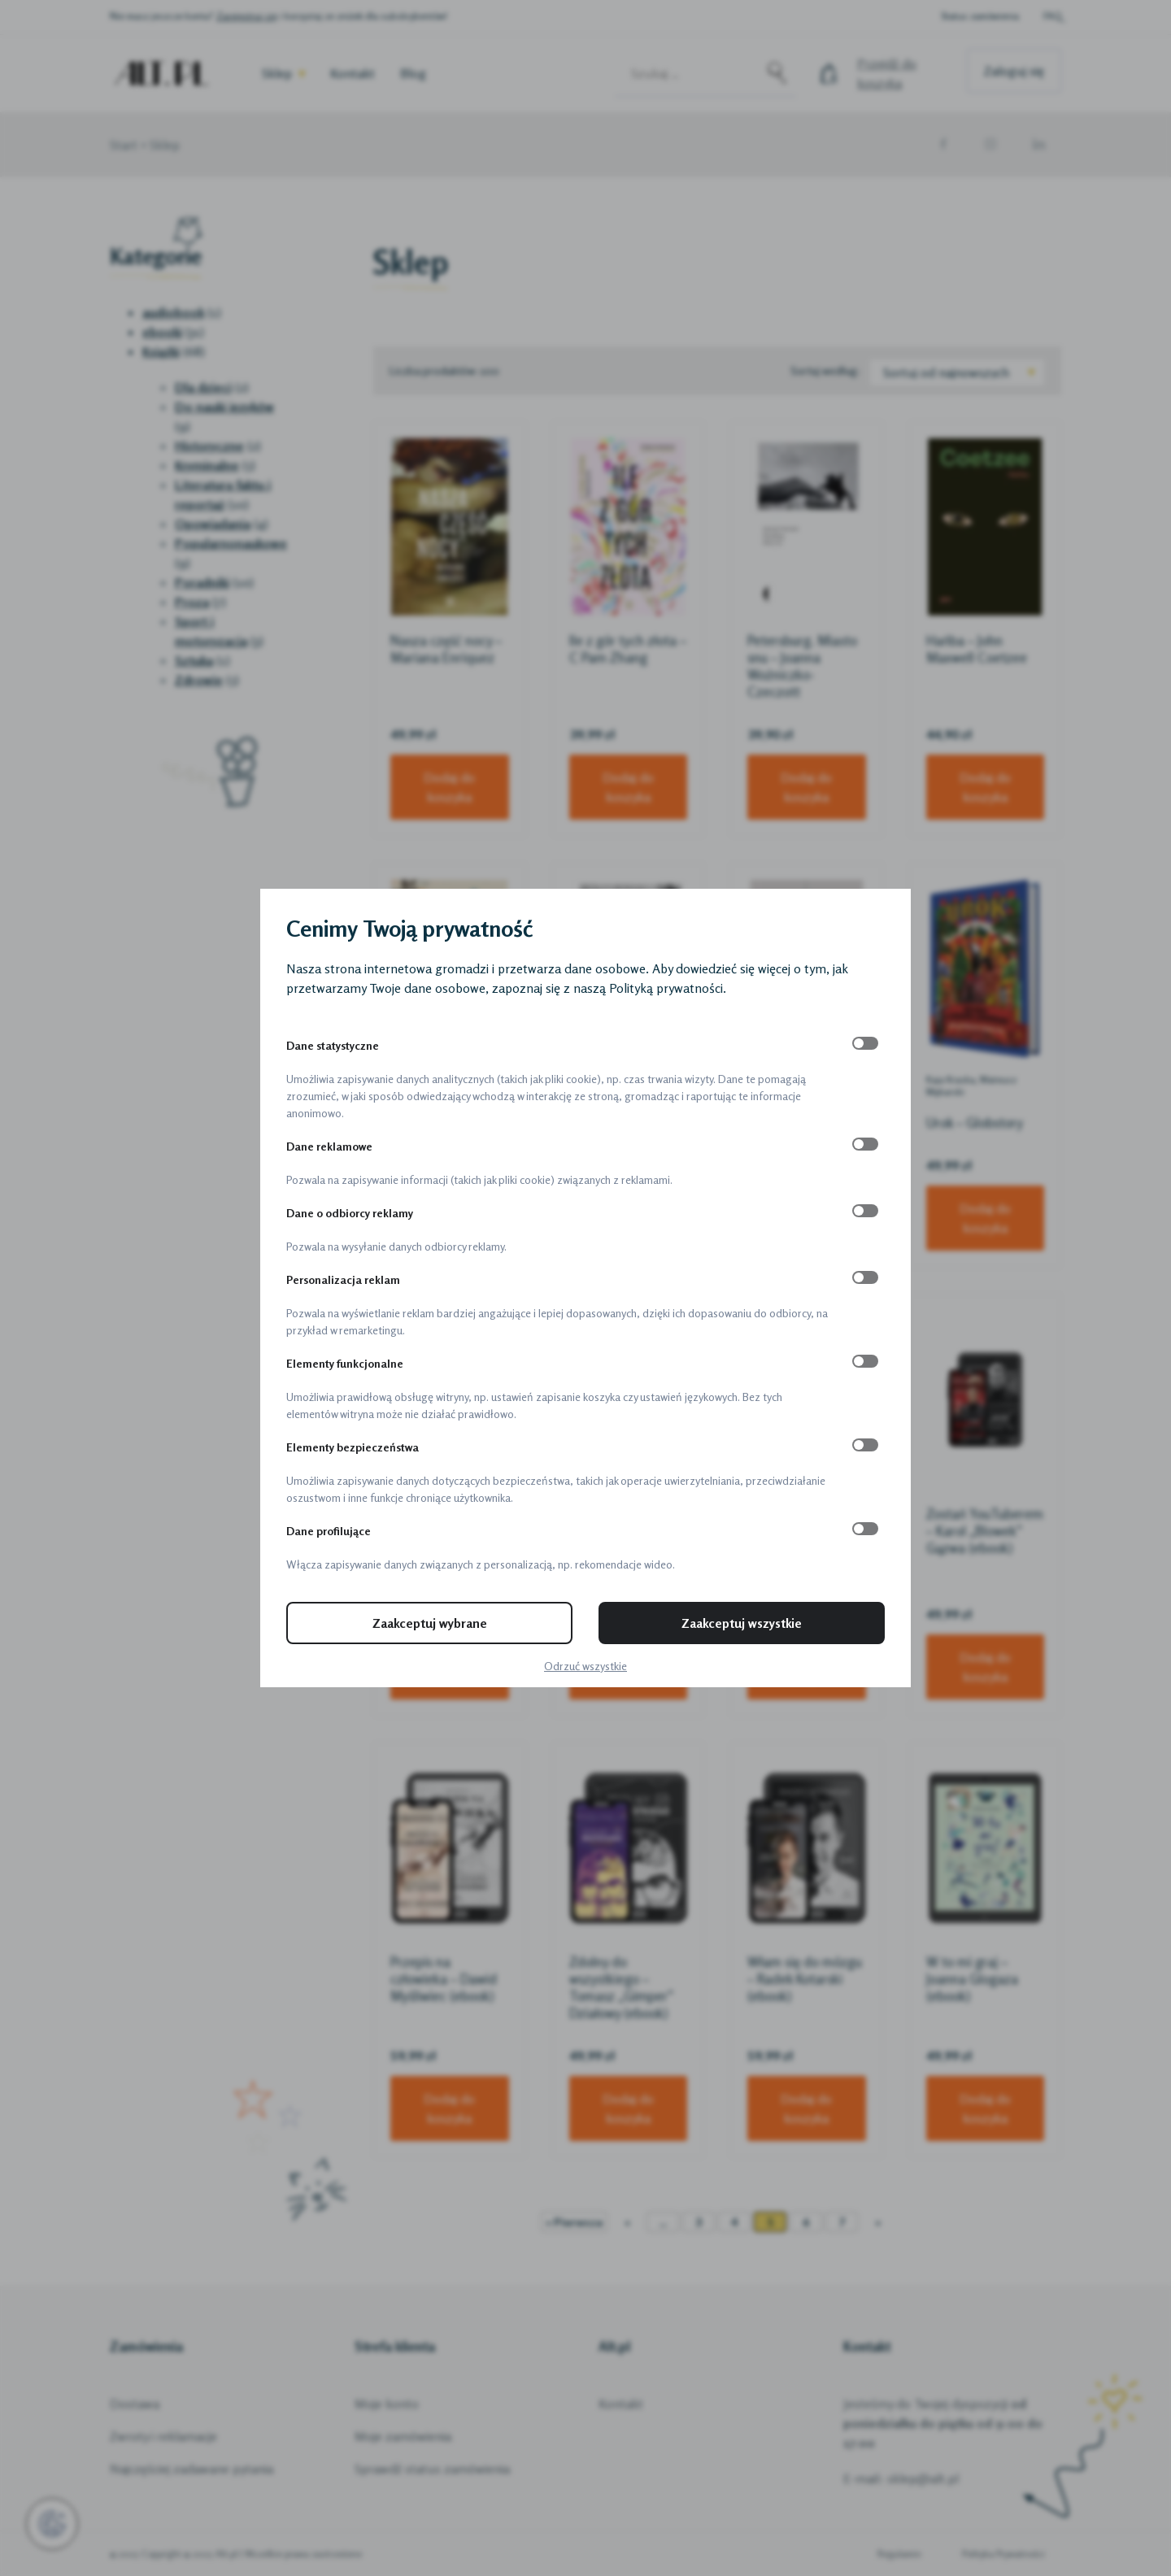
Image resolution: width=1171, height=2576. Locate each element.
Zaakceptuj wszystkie (741, 1623)
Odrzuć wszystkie (585, 1666)
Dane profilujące (328, 1531)
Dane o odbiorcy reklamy (349, 1213)
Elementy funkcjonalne (344, 1363)
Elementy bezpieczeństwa (352, 1447)
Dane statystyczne (332, 1045)
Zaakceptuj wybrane (429, 1623)
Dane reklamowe (329, 1146)
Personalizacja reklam (343, 1279)
